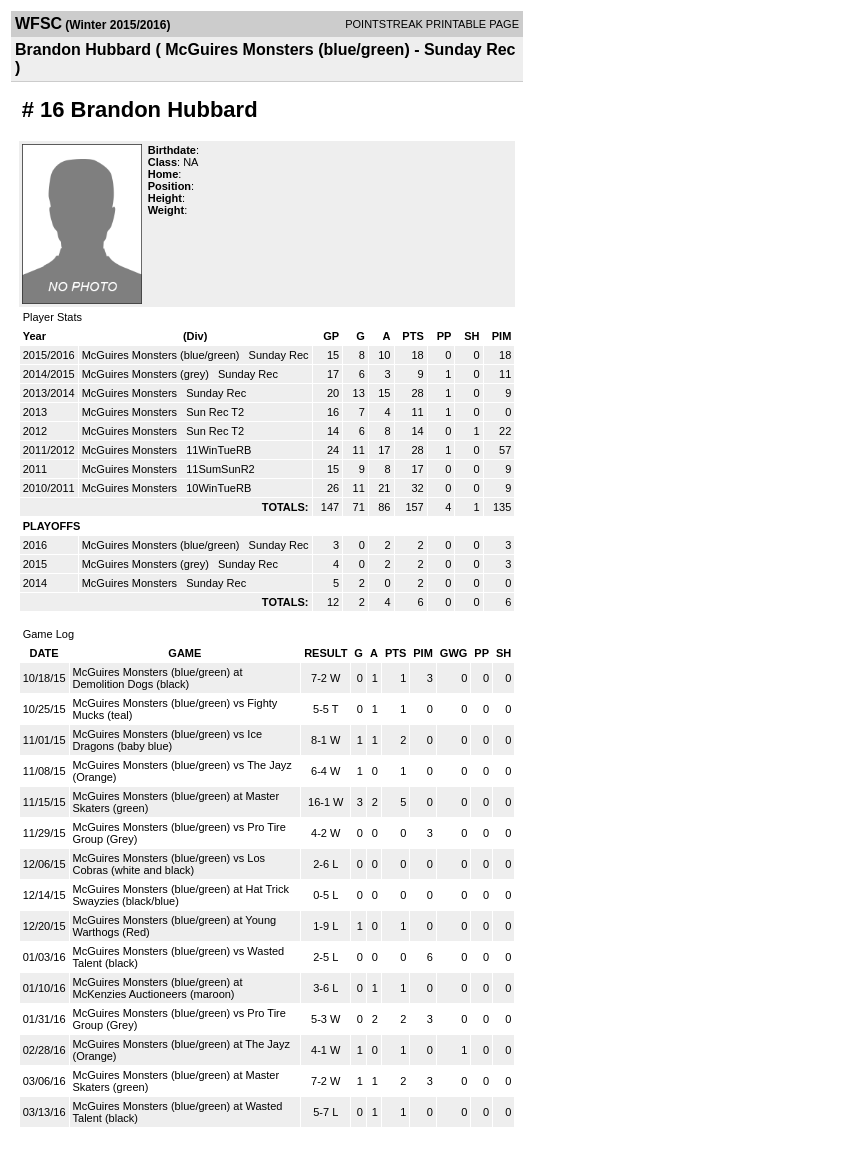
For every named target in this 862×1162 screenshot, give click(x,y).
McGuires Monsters (131, 393)
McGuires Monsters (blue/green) (162, 355)
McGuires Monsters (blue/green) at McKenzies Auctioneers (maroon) (158, 988)
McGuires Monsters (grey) (147, 374)
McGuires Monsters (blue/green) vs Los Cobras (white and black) (169, 864)
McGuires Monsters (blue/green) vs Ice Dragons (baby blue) (168, 740)
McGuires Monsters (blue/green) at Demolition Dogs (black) (158, 678)
